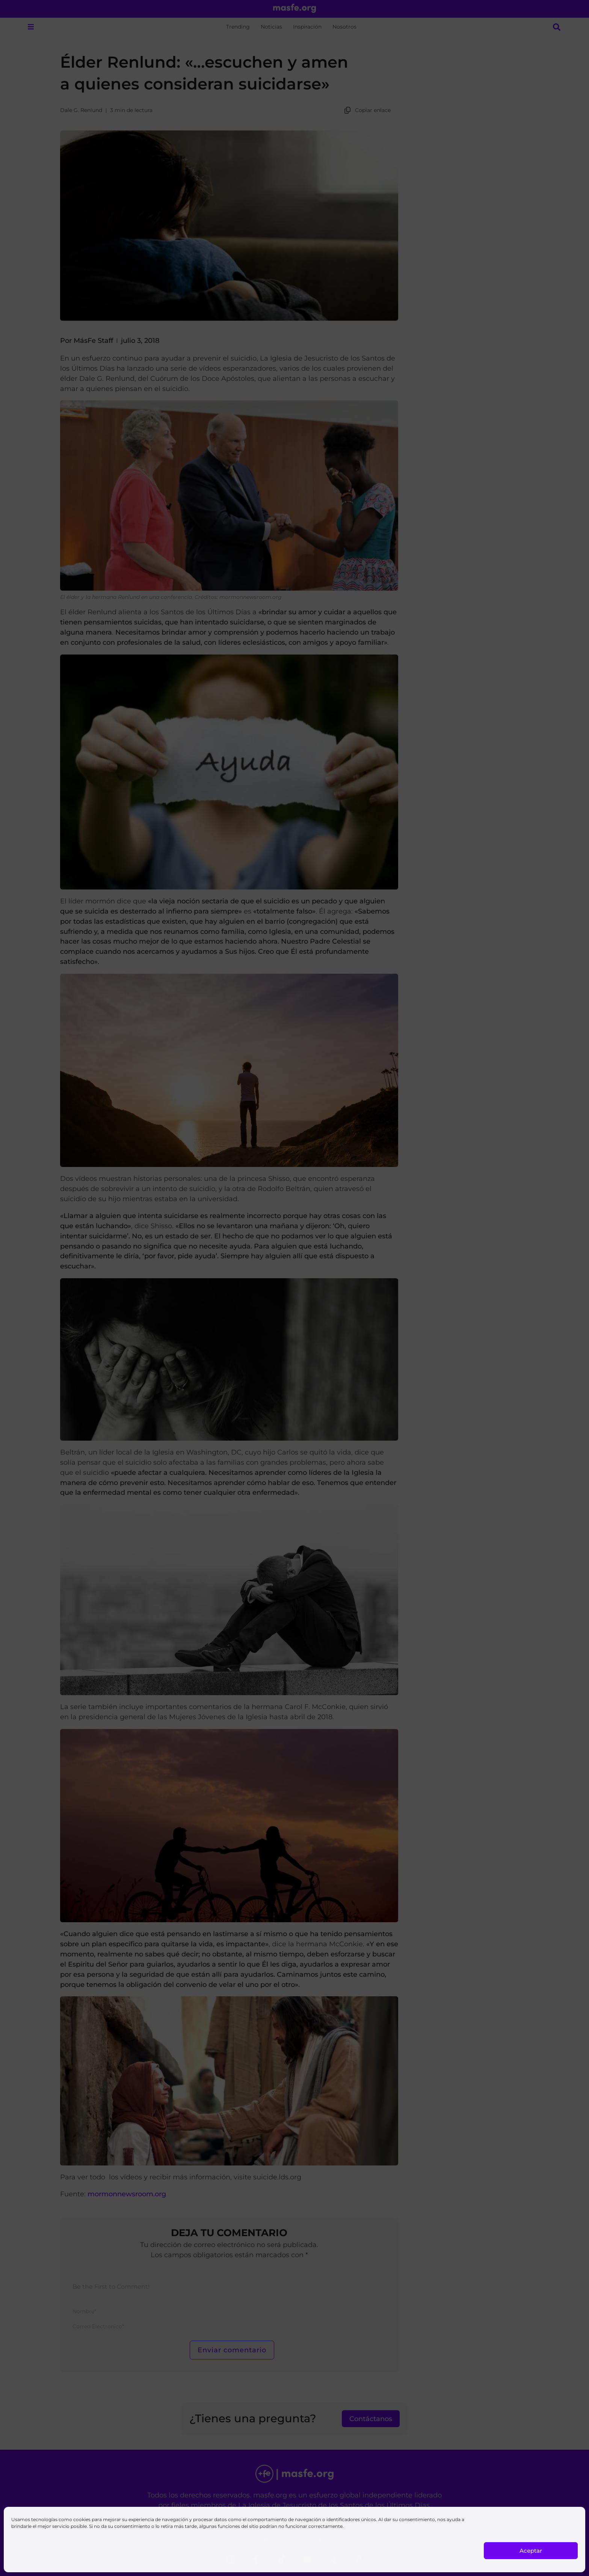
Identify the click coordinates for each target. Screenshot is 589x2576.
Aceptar (531, 2550)
